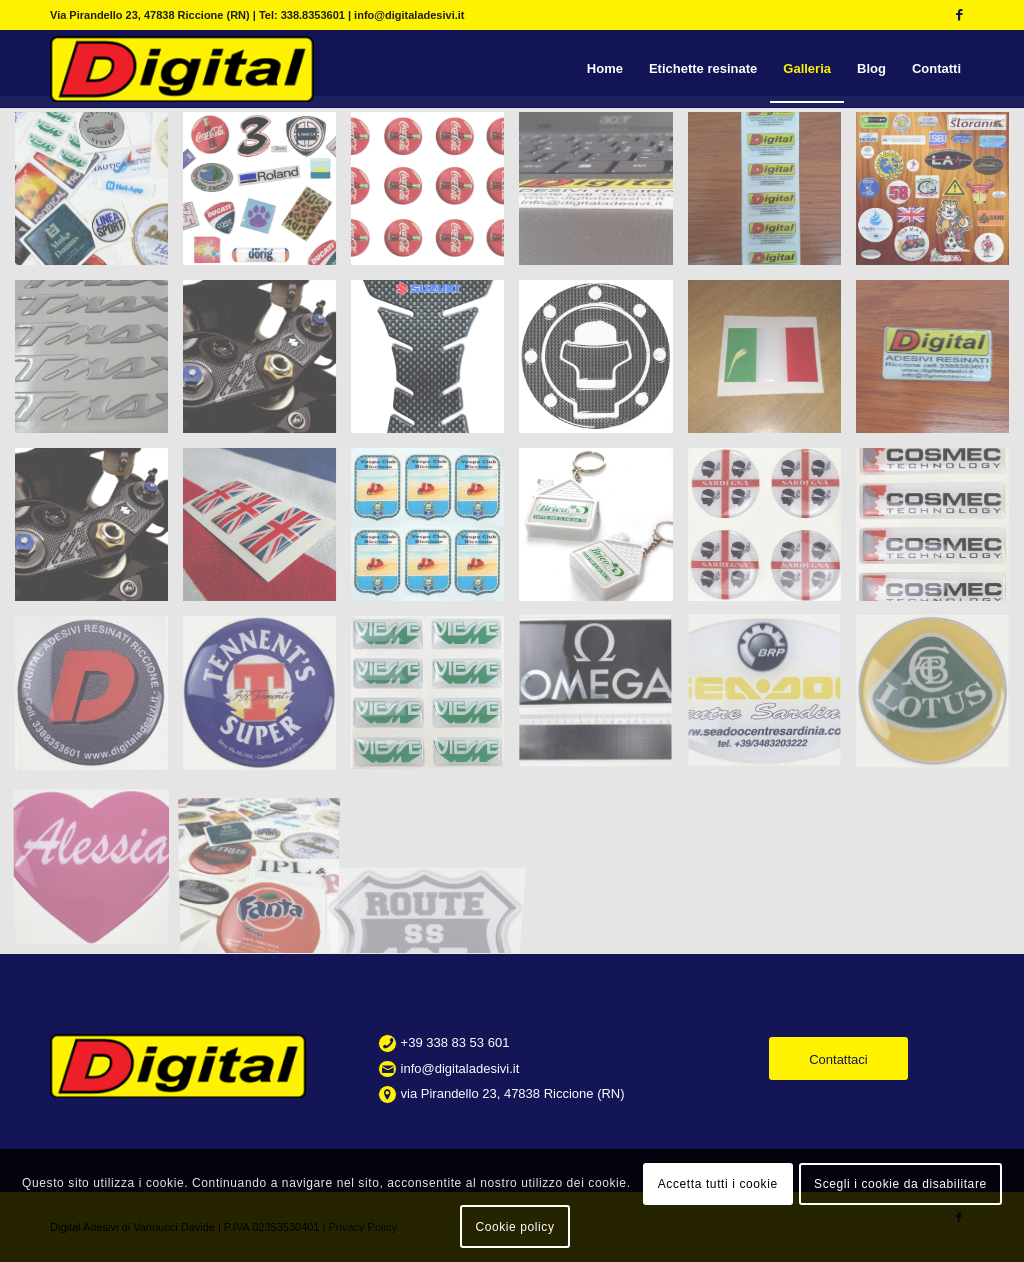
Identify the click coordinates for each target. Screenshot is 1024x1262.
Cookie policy (514, 1227)
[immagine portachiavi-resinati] (603, 532)
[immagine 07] (772, 700)
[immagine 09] (940, 700)
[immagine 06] (603, 700)
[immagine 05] (435, 700)
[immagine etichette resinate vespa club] (435, 532)
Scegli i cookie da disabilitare (900, 1184)
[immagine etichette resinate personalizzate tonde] (435, 196)
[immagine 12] (267, 869)
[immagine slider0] (99, 196)
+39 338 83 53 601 (455, 1042)
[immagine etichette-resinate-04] (603, 196)
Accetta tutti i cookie (718, 1184)
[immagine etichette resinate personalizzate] (940, 364)
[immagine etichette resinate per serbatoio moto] (603, 364)
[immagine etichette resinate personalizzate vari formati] (267, 196)
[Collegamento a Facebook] (959, 15)
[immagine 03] (99, 700)
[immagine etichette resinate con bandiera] (772, 364)
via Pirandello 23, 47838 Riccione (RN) (513, 1093)
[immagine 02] (940, 532)
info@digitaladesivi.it (460, 1068)
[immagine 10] (99, 869)
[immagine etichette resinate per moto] (99, 364)
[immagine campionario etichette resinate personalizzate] (940, 196)
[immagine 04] (267, 700)
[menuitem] (605, 69)
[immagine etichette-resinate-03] (772, 196)
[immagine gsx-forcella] (99, 532)
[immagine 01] (772, 532)
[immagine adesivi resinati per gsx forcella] (267, 364)
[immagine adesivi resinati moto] (435, 364)
